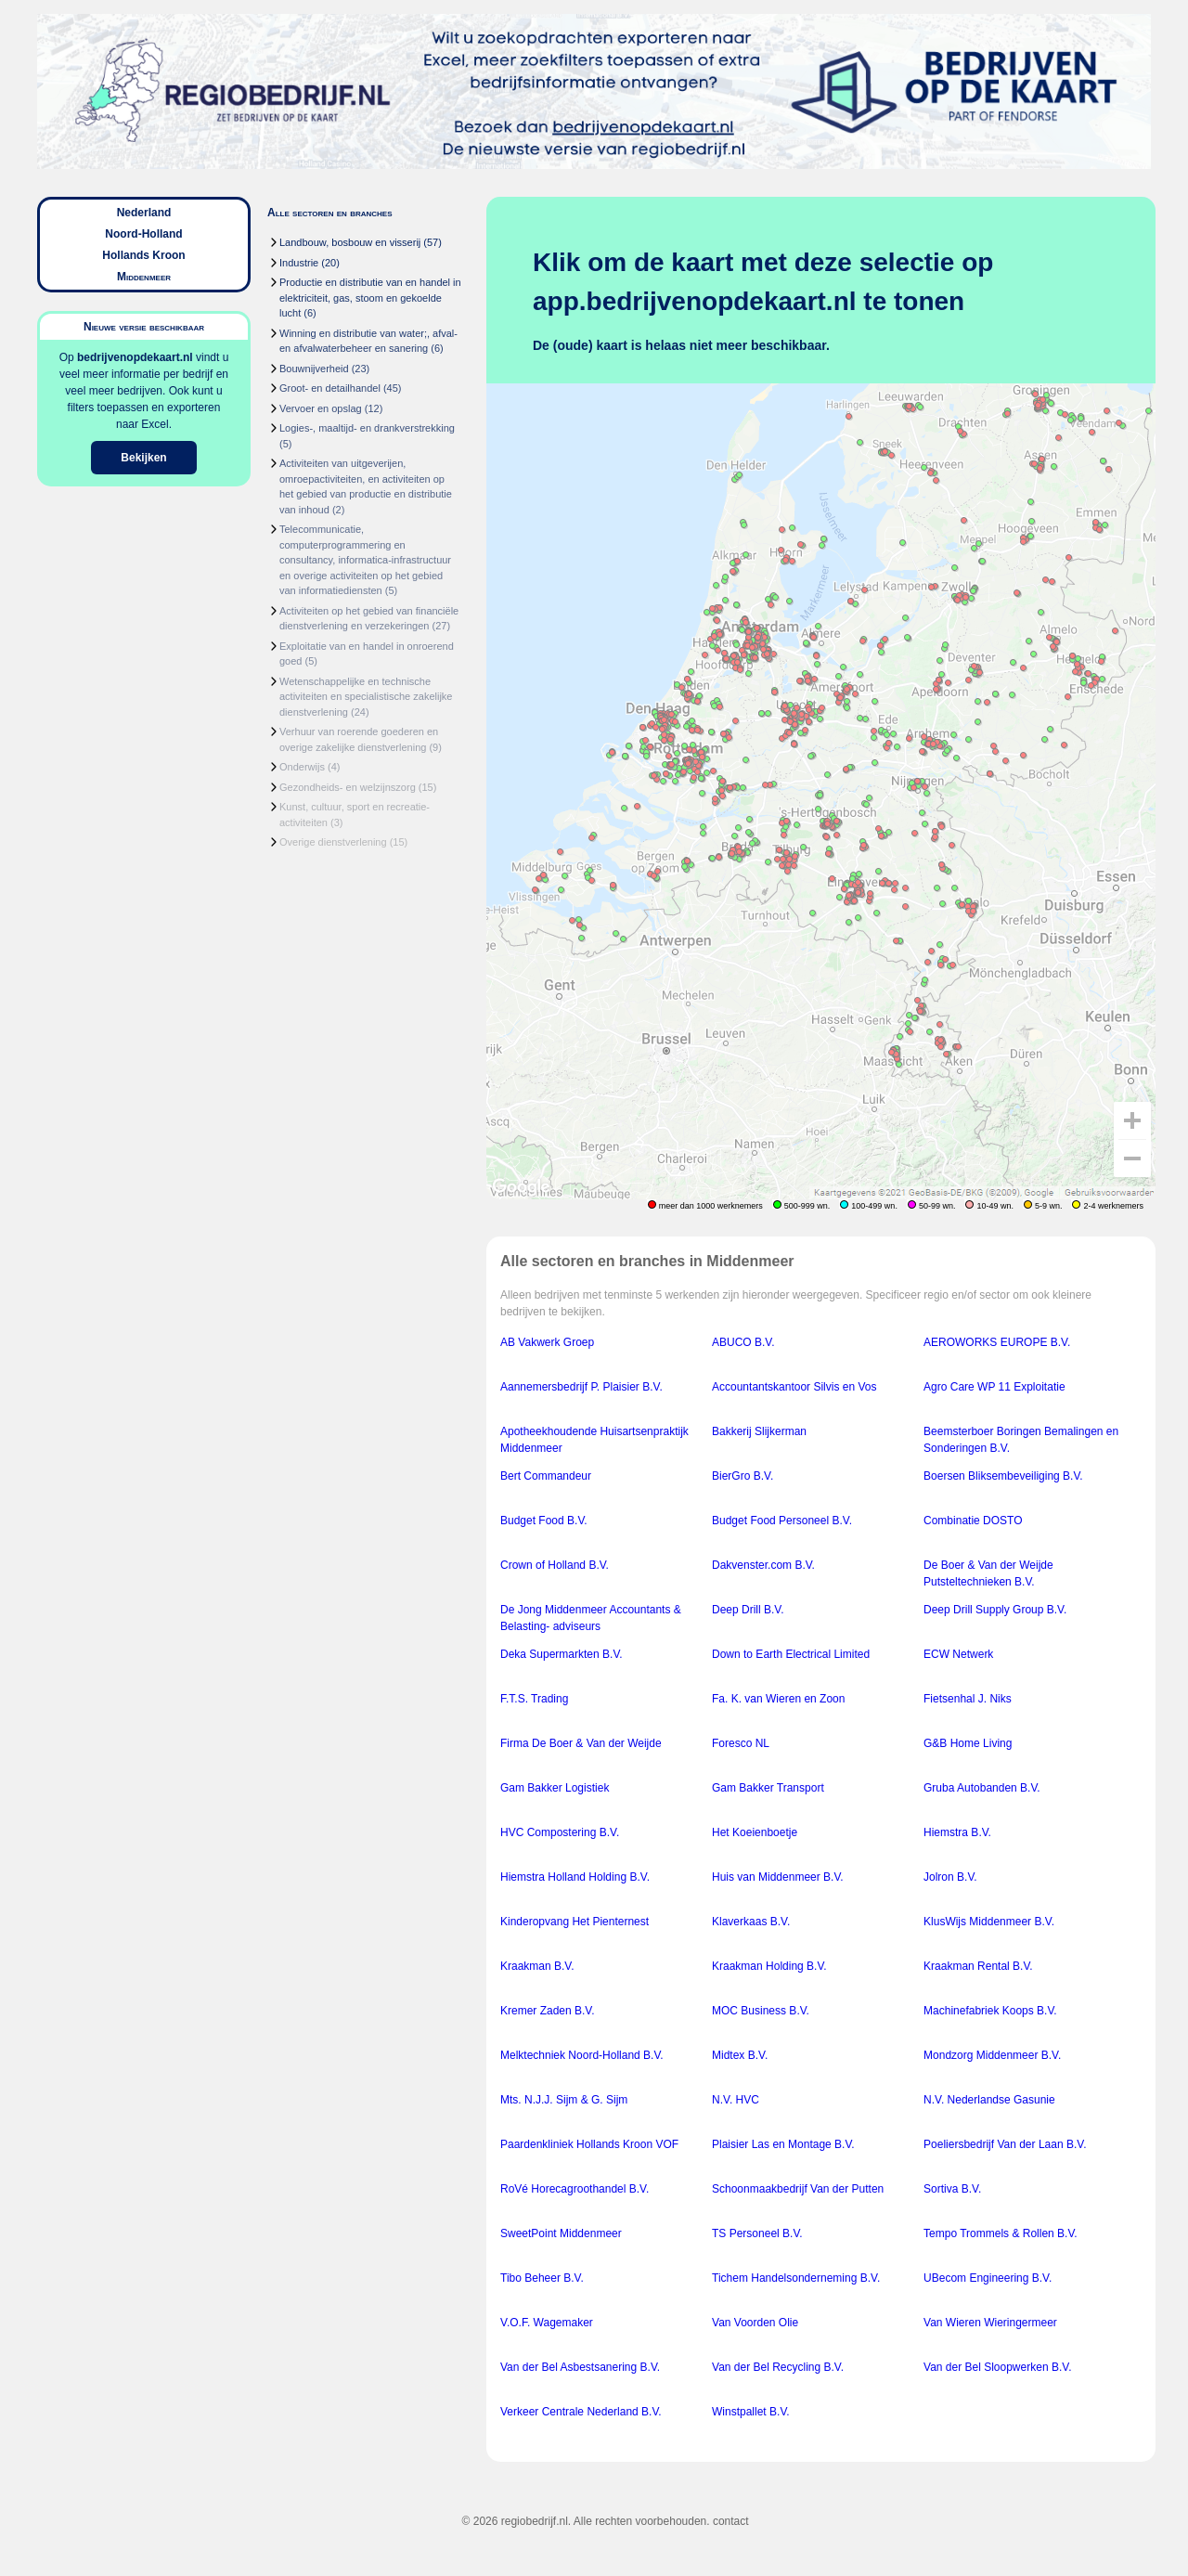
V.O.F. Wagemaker (546, 2322)
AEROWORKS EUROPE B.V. (996, 1342)
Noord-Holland (143, 233)
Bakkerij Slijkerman (759, 1431)
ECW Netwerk (958, 1654)
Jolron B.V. (950, 1877)
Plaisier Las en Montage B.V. (783, 2144)
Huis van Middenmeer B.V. (778, 1877)
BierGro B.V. (742, 1475)
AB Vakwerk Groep (547, 1342)
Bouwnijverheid (314, 368)
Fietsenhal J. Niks (967, 1698)
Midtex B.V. (740, 2055)
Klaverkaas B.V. (751, 1921)
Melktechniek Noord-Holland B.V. (582, 2055)
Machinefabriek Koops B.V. (990, 2010)
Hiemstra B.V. (957, 1832)
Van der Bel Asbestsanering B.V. (580, 2367)
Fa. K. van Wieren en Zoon (778, 1698)
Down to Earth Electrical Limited (791, 1654)
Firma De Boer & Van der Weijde (581, 1743)
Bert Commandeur (545, 1475)
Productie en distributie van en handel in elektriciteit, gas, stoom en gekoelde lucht (370, 297)
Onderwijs (302, 766)
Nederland (144, 212)
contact (731, 2521)
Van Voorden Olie (755, 2322)
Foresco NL (740, 1743)
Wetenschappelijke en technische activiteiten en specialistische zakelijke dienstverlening (365, 697)
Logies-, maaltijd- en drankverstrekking (367, 428)
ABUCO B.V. (743, 1342)
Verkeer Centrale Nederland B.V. (581, 2411)
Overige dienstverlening (333, 842)
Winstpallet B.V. (751, 2411)
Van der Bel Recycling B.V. (778, 2367)
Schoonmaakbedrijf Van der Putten (798, 2188)
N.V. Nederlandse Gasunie (989, 2099)
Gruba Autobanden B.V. (981, 1787)
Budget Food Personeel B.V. (782, 1520)
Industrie (298, 262)
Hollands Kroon (143, 255)
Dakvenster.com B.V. (763, 1565)
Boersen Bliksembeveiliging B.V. (1003, 1475)
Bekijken (143, 457)
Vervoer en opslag (320, 408)
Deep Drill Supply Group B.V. (994, 1609)
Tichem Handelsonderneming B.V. (796, 2278)
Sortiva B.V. (952, 2188)
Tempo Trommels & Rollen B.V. (1000, 2233)
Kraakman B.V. (537, 1966)
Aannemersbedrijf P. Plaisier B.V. (581, 1386)
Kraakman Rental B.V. (978, 1966)
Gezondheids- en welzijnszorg (347, 787)
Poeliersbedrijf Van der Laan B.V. (1004, 2144)
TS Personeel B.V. (757, 2233)
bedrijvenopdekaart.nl (135, 357)
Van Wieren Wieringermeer (990, 2322)
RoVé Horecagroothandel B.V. (574, 2188)
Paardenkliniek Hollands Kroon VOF (589, 2144)
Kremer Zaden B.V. (547, 2010)
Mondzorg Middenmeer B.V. (992, 2055)
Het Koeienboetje (754, 1832)
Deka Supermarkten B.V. (561, 1654)
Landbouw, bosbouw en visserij (349, 242)
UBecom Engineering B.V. (987, 2278)
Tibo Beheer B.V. (542, 2278)
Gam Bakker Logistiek (554, 1787)
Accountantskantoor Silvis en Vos (794, 1386)
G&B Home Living (967, 1743)
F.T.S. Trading (534, 1698)
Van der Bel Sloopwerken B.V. (997, 2367)
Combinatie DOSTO (972, 1520)
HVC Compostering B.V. (559, 1832)
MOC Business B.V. (760, 2010)
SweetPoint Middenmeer (561, 2233)
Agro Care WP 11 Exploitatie (994, 1386)
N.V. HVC (735, 2099)
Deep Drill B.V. (748, 1609)
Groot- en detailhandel (330, 388)
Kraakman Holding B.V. (769, 1966)
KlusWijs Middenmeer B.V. (988, 1921)
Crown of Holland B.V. (554, 1565)
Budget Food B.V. (544, 1520)
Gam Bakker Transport (768, 1787)
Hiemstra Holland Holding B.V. (575, 1877)
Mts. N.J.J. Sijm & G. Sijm (563, 2099)
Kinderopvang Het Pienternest (574, 1921)
